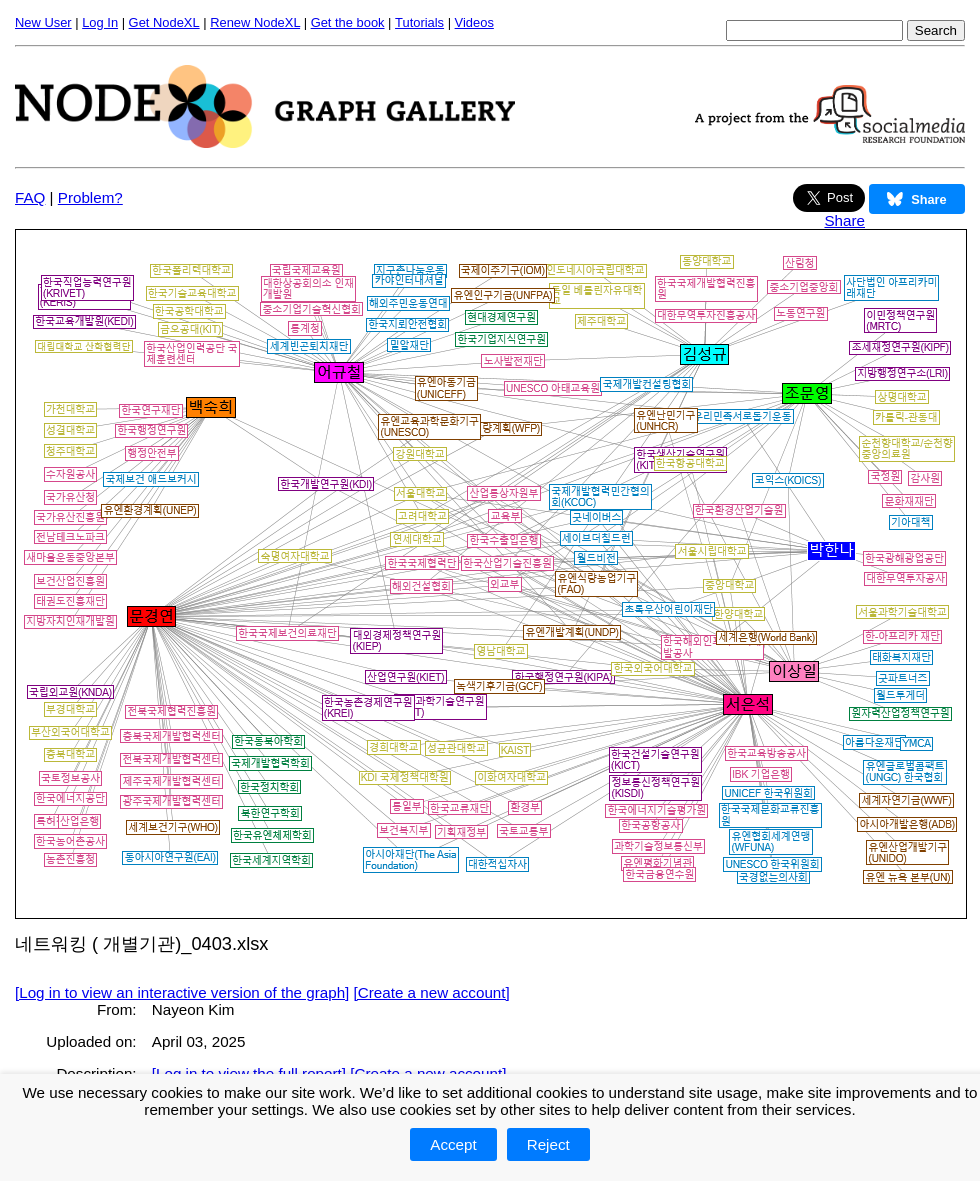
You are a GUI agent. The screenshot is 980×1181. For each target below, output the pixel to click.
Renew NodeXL (255, 22)
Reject (548, 1144)
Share (844, 220)
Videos (474, 22)
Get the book (348, 22)
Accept (453, 1144)
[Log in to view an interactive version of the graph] (182, 992)
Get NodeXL (164, 22)
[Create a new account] (432, 992)
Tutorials (419, 22)
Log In (100, 22)
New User (43, 22)
